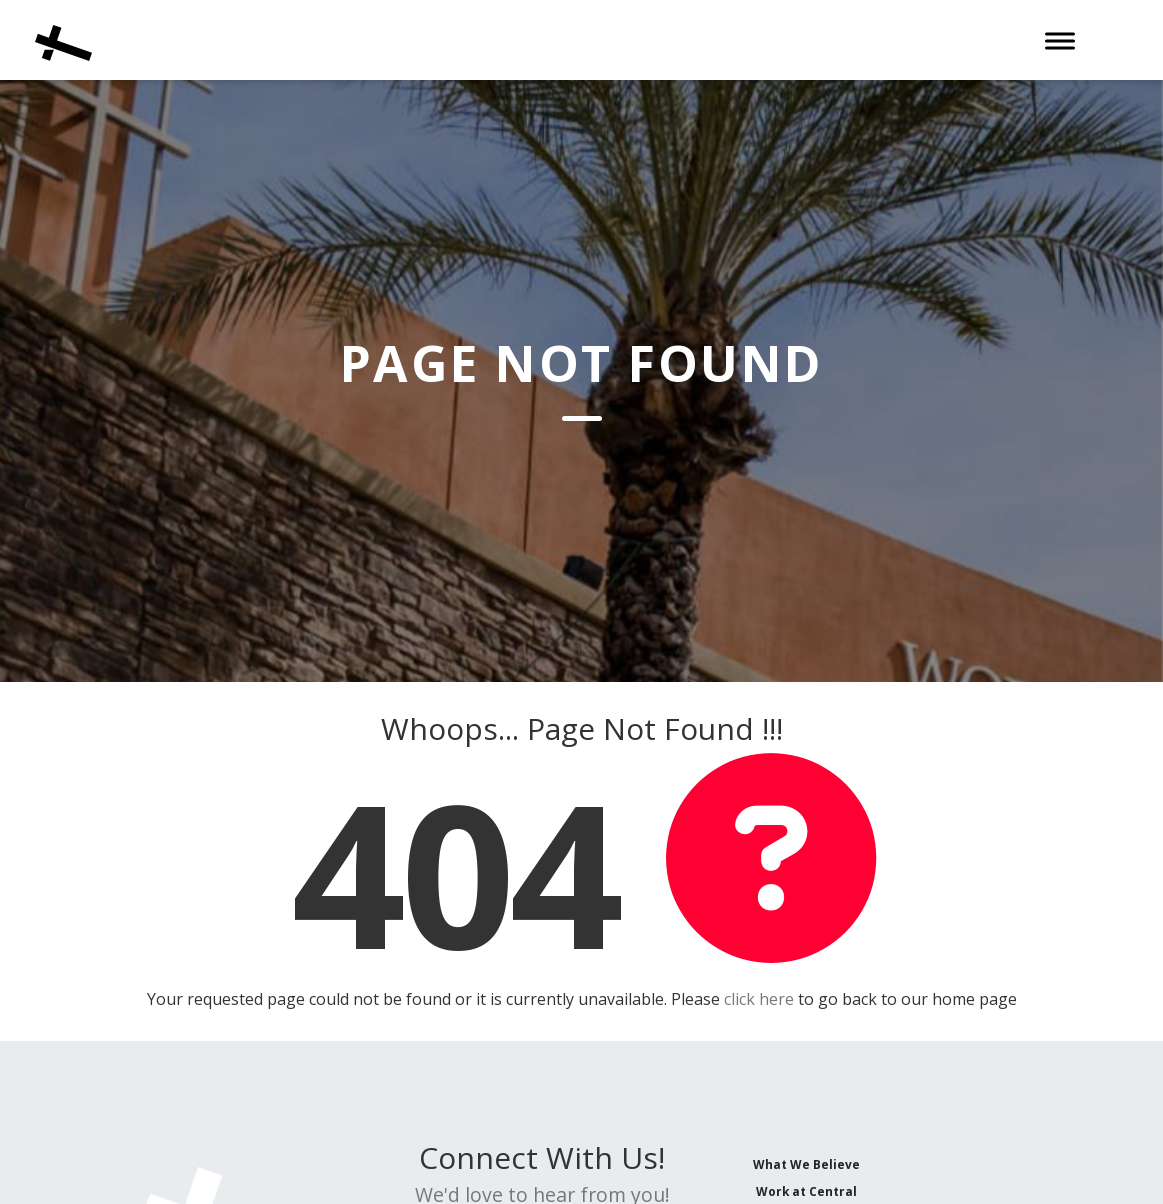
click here (759, 999)
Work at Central (806, 1191)
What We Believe (806, 1164)
